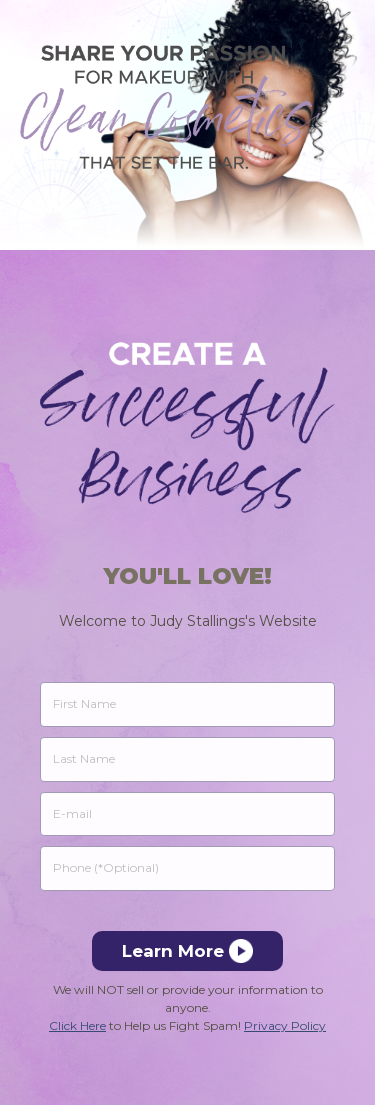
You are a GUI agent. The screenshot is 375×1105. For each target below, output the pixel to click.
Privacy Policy (285, 1025)
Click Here (77, 1025)
